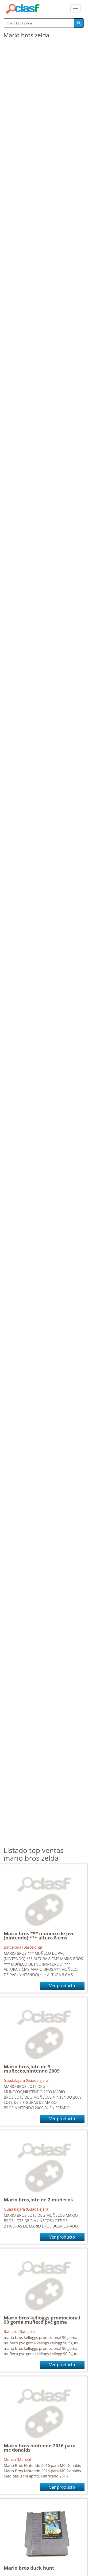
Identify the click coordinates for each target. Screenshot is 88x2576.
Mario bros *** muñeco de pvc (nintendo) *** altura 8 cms (39, 1935)
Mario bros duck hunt (29, 2568)
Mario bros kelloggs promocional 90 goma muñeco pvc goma (42, 2320)
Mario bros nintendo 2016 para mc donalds (40, 2447)
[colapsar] (75, 8)
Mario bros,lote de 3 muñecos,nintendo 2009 (32, 2068)
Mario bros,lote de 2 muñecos (38, 2199)
